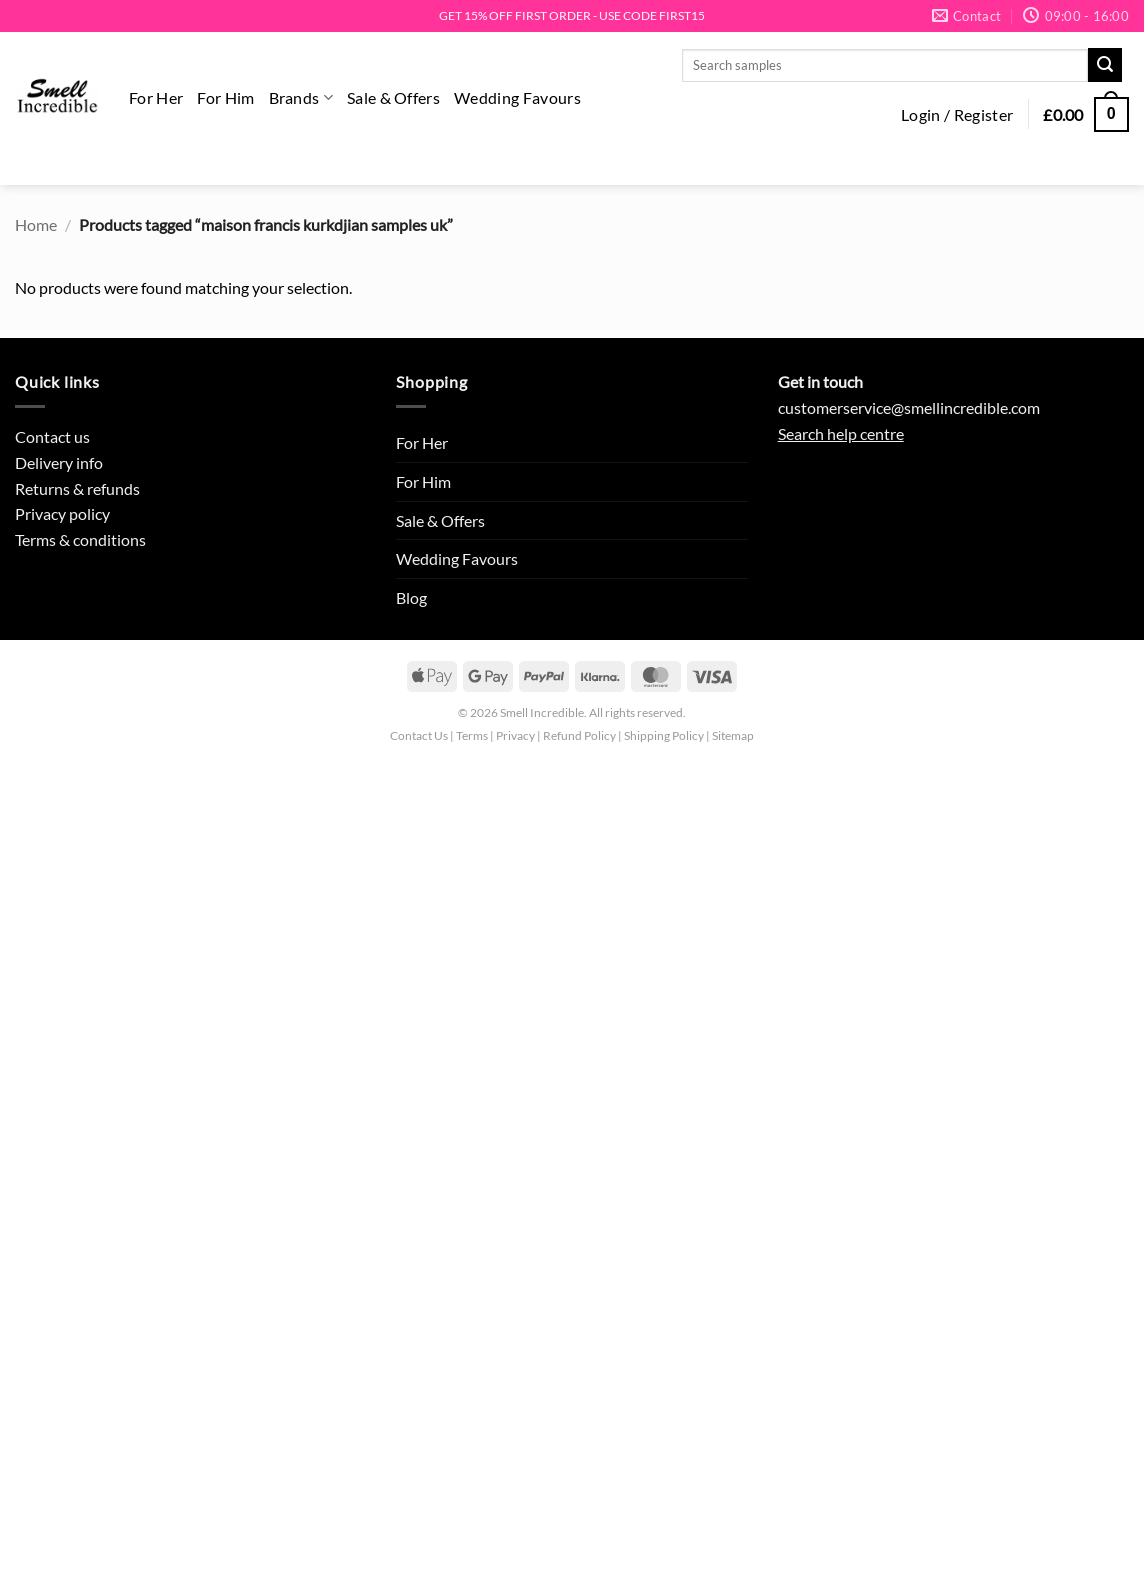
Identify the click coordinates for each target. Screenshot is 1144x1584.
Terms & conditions (80, 539)
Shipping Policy (664, 735)
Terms (472, 735)
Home (36, 224)
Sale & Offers (393, 97)
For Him (225, 97)
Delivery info (59, 462)
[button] (957, 115)
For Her (156, 97)
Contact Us (419, 735)
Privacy (515, 735)
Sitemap (733, 735)
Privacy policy (62, 513)
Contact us (52, 436)
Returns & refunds (77, 488)
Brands (301, 97)
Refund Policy (579, 735)
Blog (411, 597)
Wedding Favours (517, 97)
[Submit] (1105, 65)
